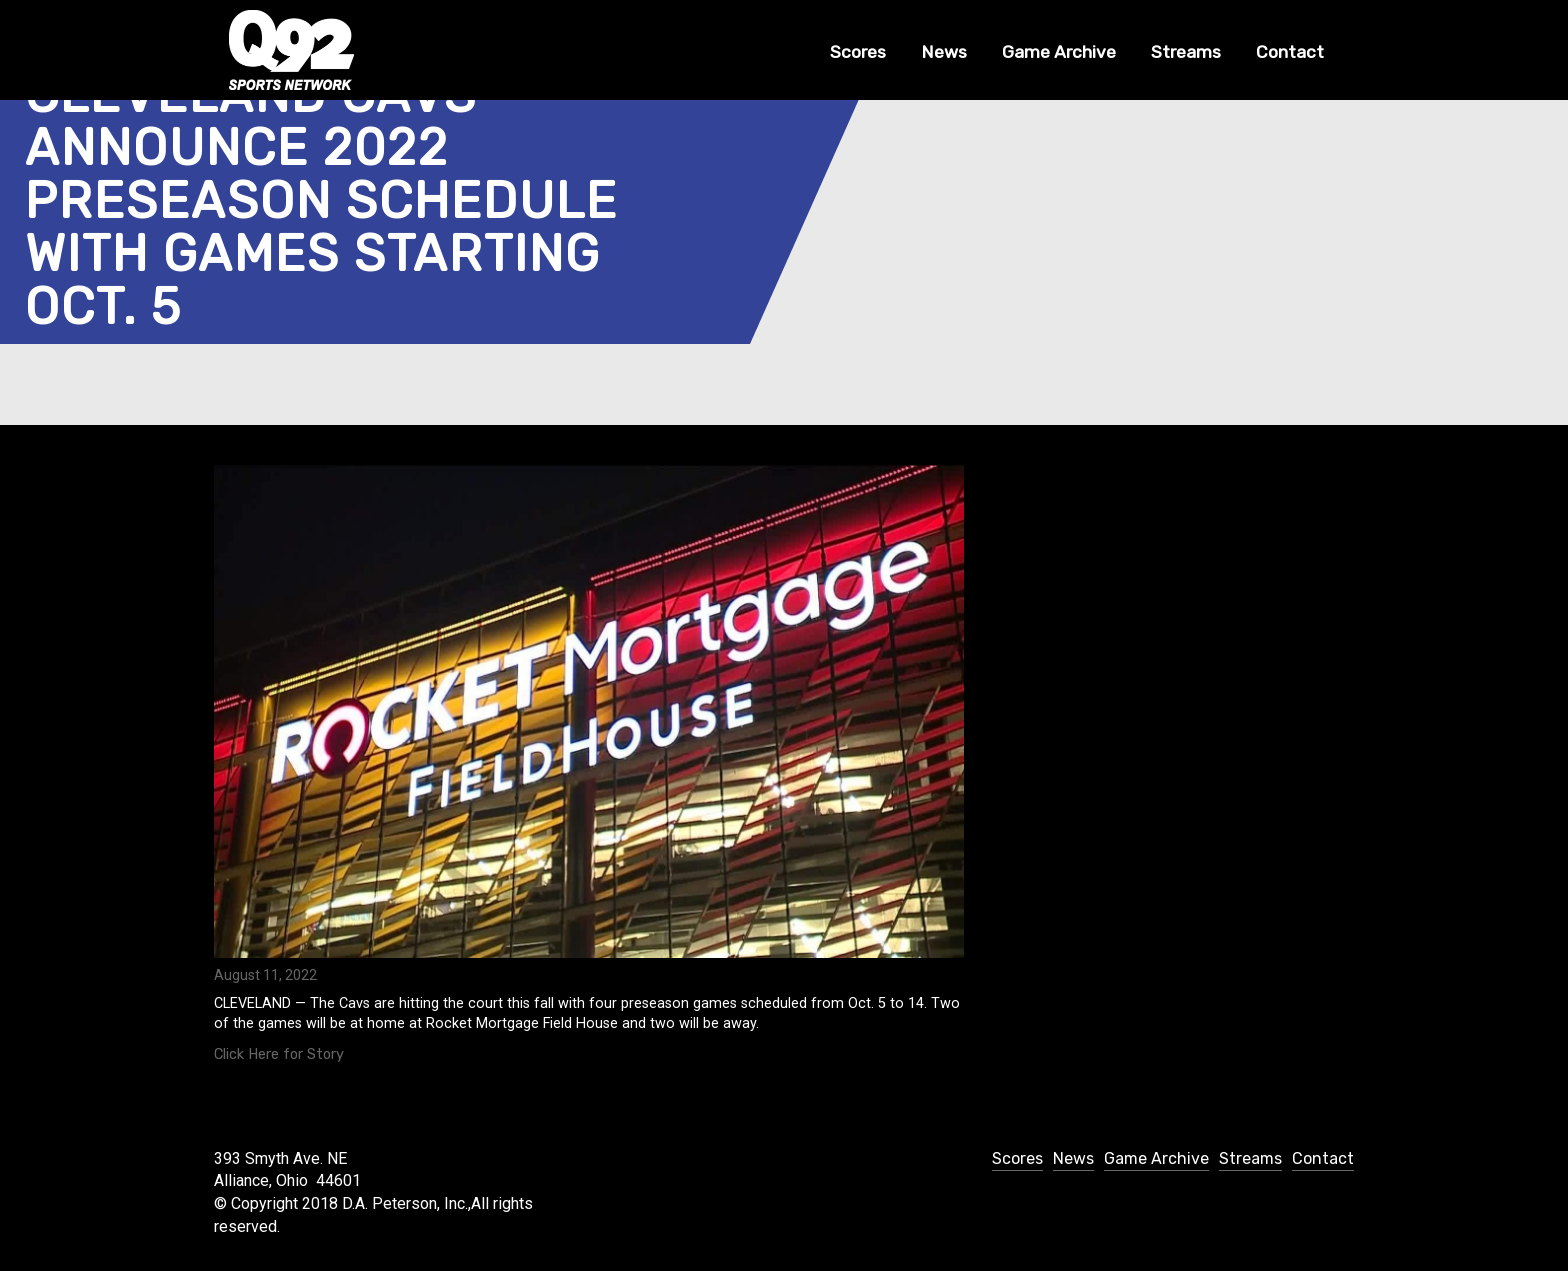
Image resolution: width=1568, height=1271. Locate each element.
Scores (858, 52)
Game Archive (1059, 52)
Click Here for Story (279, 1054)
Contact (1290, 52)
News (944, 52)
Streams (1186, 52)
